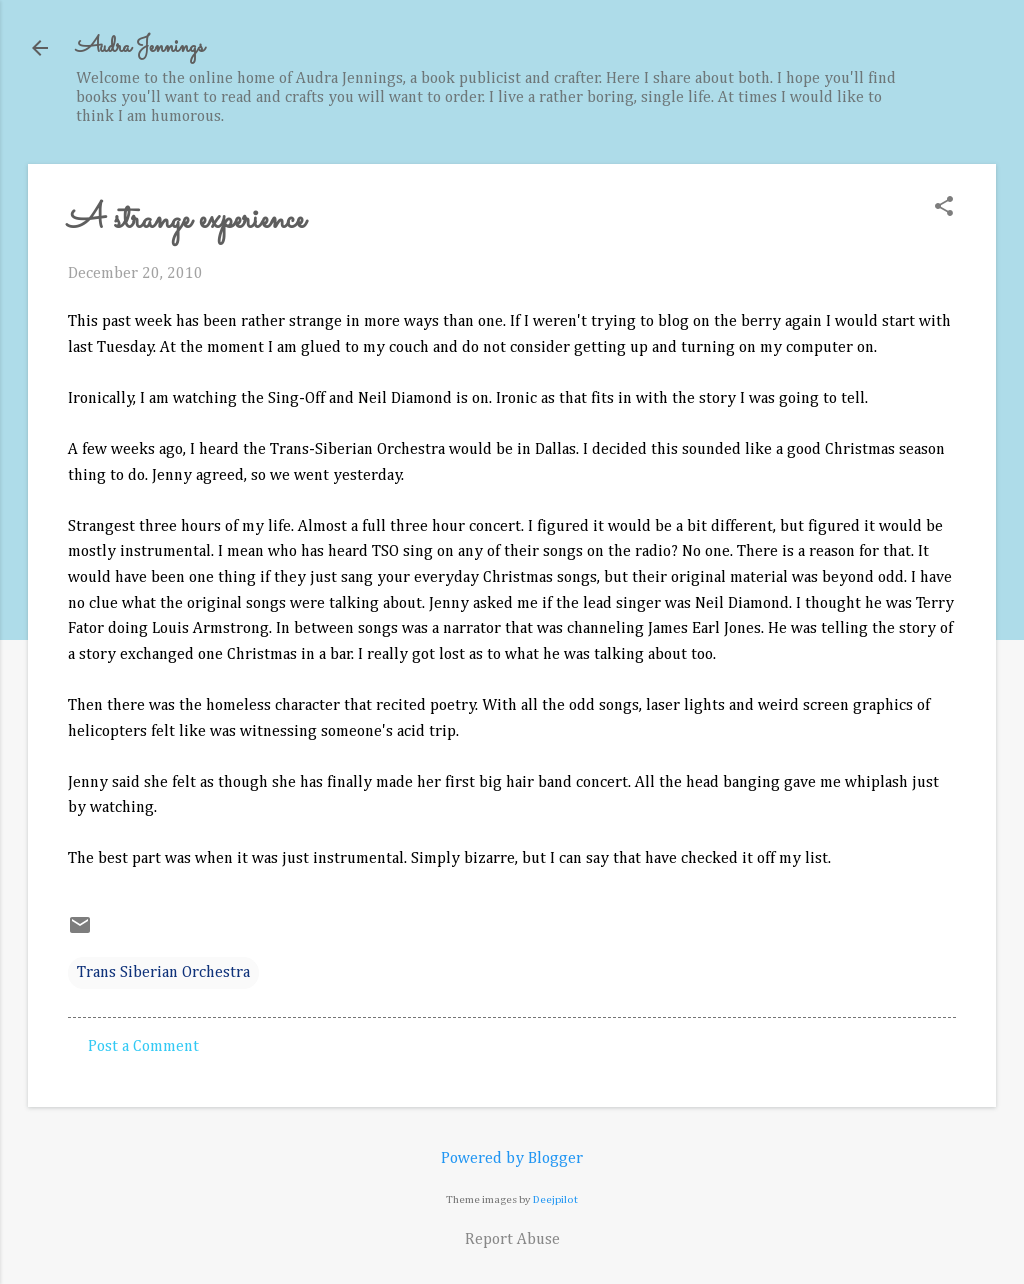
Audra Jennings (140, 47)
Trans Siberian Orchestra (163, 973)
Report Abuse (512, 1240)
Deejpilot (555, 1199)
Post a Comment (143, 1047)
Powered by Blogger (512, 1159)
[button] (944, 208)
